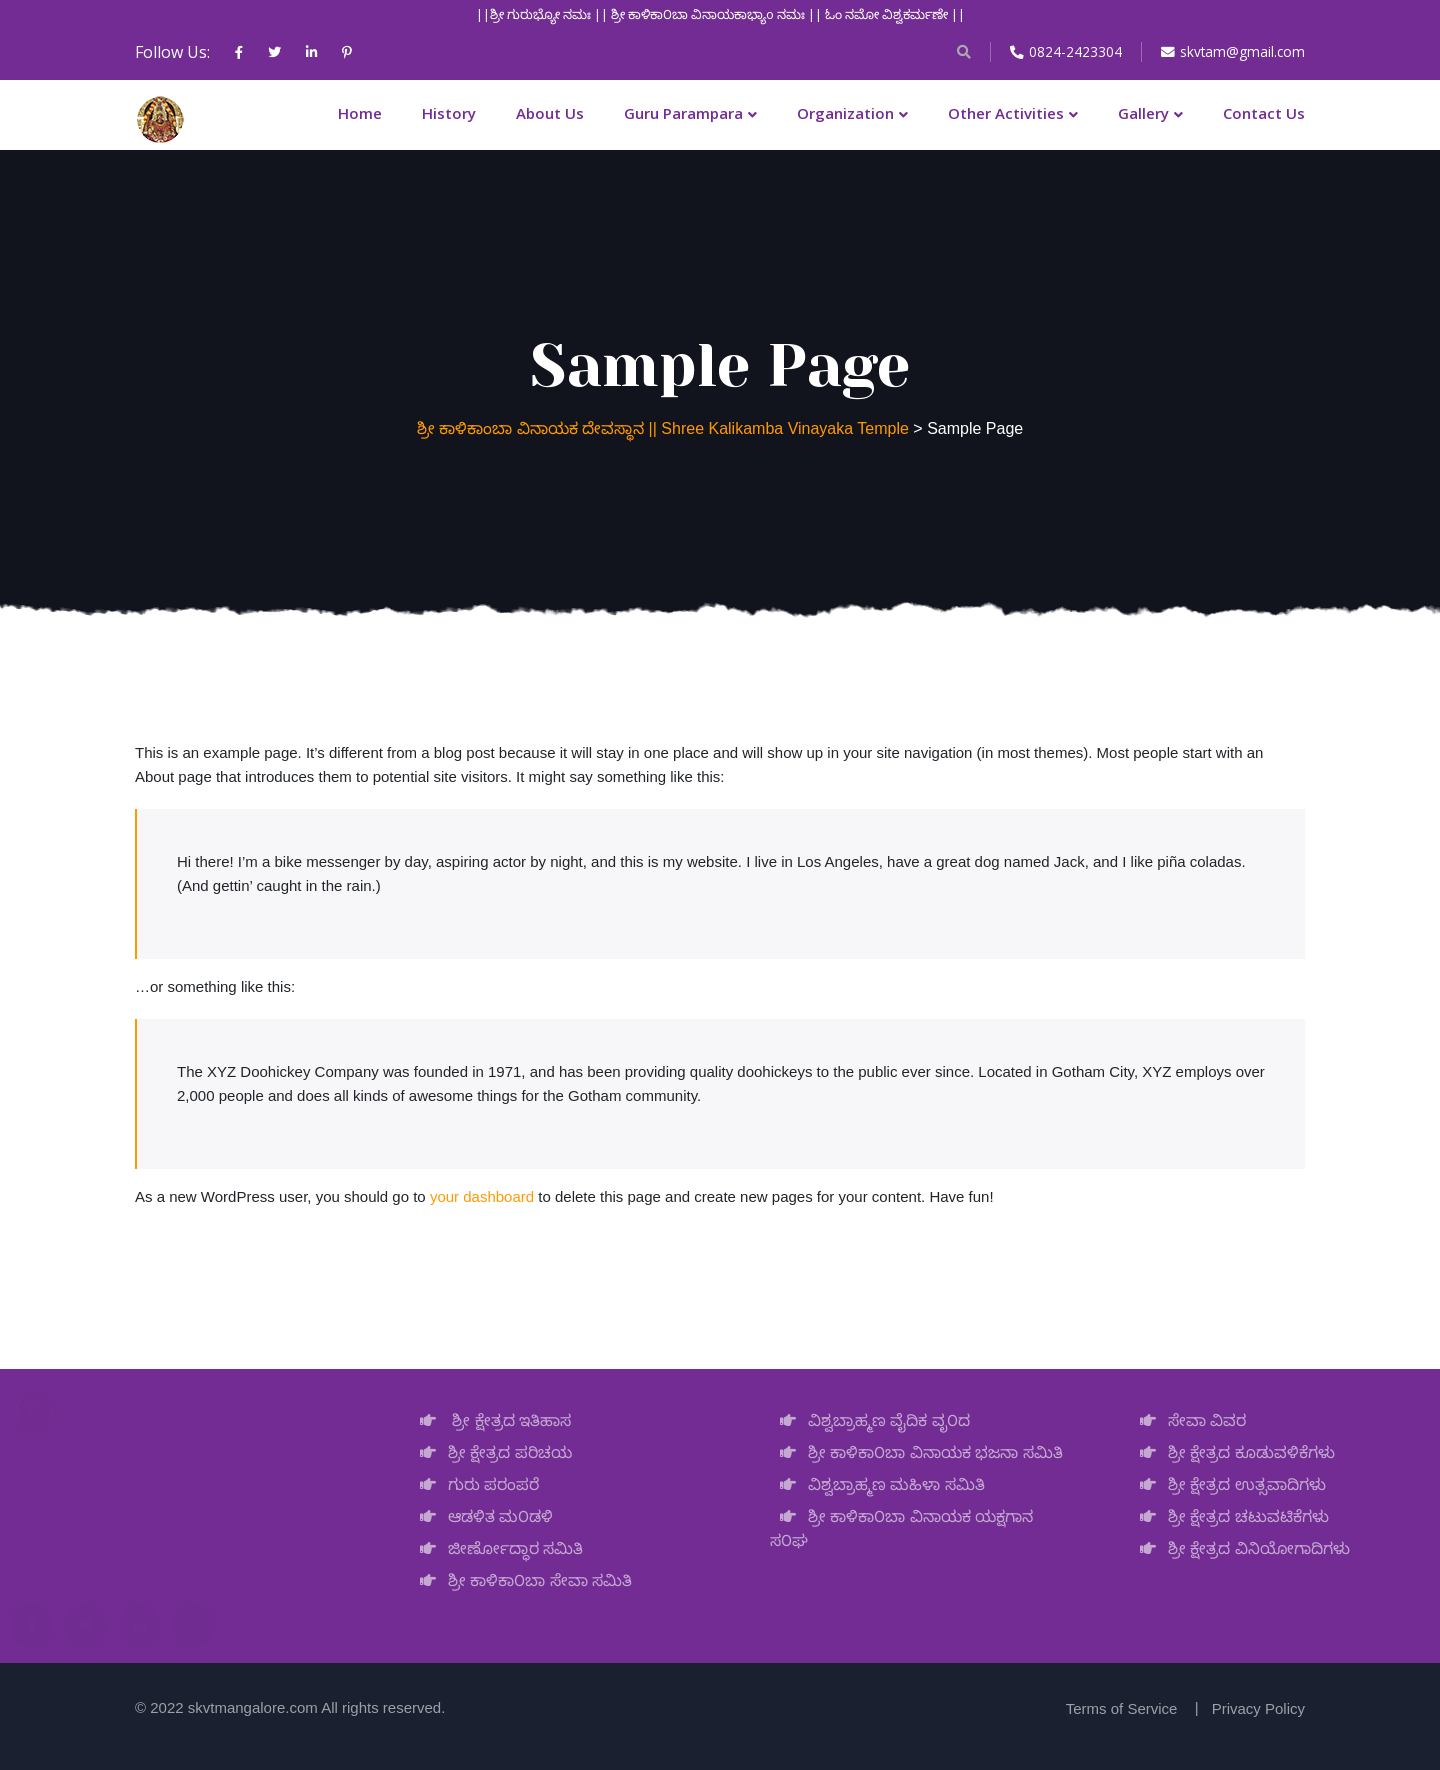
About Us (550, 113)
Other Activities (1006, 113)
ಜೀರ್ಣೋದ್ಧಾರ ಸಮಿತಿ (496, 1548)
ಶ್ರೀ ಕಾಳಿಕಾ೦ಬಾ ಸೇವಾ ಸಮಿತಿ (521, 1580)
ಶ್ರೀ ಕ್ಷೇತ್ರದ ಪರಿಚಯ (491, 1452)
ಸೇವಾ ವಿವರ (1188, 1420)
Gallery (1143, 113)
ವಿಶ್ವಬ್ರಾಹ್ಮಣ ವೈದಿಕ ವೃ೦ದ (870, 1420)
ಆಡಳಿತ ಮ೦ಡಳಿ (481, 1516)
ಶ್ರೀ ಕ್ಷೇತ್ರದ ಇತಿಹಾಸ (490, 1420)
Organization (845, 113)
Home (360, 113)
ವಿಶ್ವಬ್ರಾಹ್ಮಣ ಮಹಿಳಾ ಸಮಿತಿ (877, 1484)
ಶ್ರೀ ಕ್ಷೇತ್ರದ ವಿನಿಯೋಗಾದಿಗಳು (1240, 1548)
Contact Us (1264, 113)
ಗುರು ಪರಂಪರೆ (474, 1484)
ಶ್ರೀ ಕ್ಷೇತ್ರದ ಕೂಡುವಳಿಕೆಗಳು (1232, 1452)
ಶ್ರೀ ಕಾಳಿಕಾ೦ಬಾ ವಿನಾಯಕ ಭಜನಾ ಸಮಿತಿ (916, 1452)
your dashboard (482, 1196)
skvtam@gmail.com (1232, 51)
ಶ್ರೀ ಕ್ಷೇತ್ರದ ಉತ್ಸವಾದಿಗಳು (1228, 1484)
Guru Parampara (683, 113)
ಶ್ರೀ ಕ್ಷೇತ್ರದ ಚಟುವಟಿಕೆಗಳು (1229, 1516)
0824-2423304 (1064, 51)
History (449, 113)
